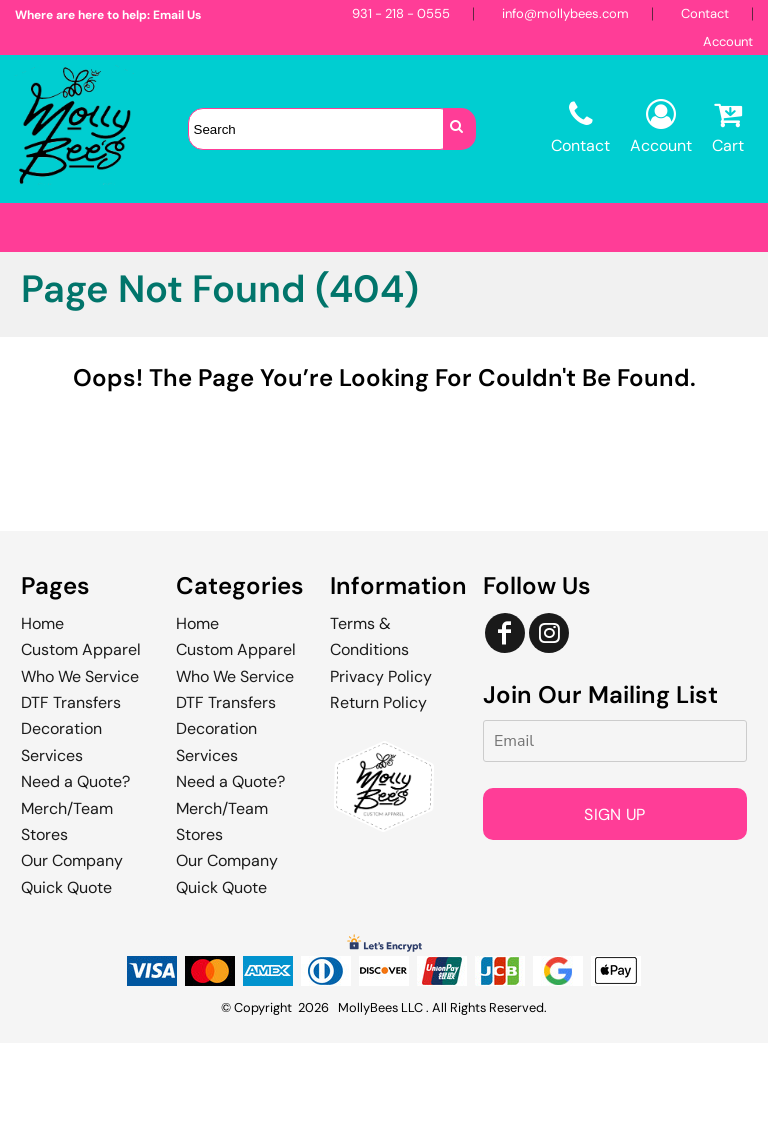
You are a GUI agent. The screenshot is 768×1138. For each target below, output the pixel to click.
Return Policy (378, 797)
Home (42, 718)
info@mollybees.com (565, 13)
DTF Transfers (71, 797)
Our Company (72, 955)
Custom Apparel (81, 744)
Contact (705, 13)
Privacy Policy (381, 771)
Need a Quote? (75, 876)
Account (728, 41)
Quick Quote (66, 982)
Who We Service (80, 771)
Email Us (177, 15)
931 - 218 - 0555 (401, 13)
